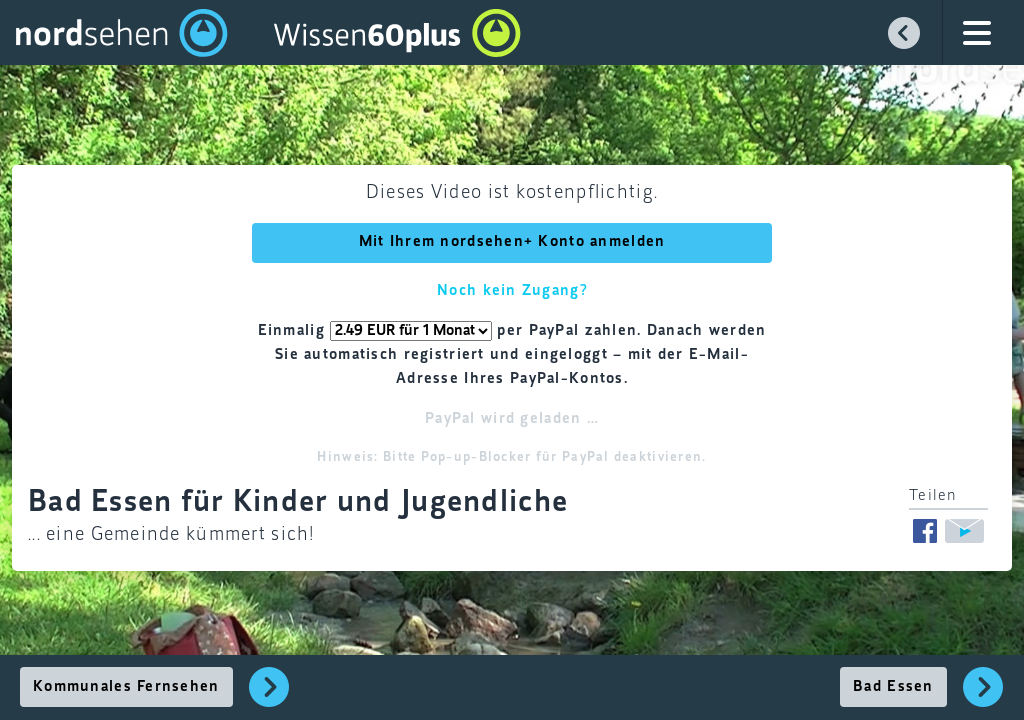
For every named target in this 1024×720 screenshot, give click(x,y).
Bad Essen (893, 687)
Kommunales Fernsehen (126, 687)
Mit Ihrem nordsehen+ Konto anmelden (512, 242)
